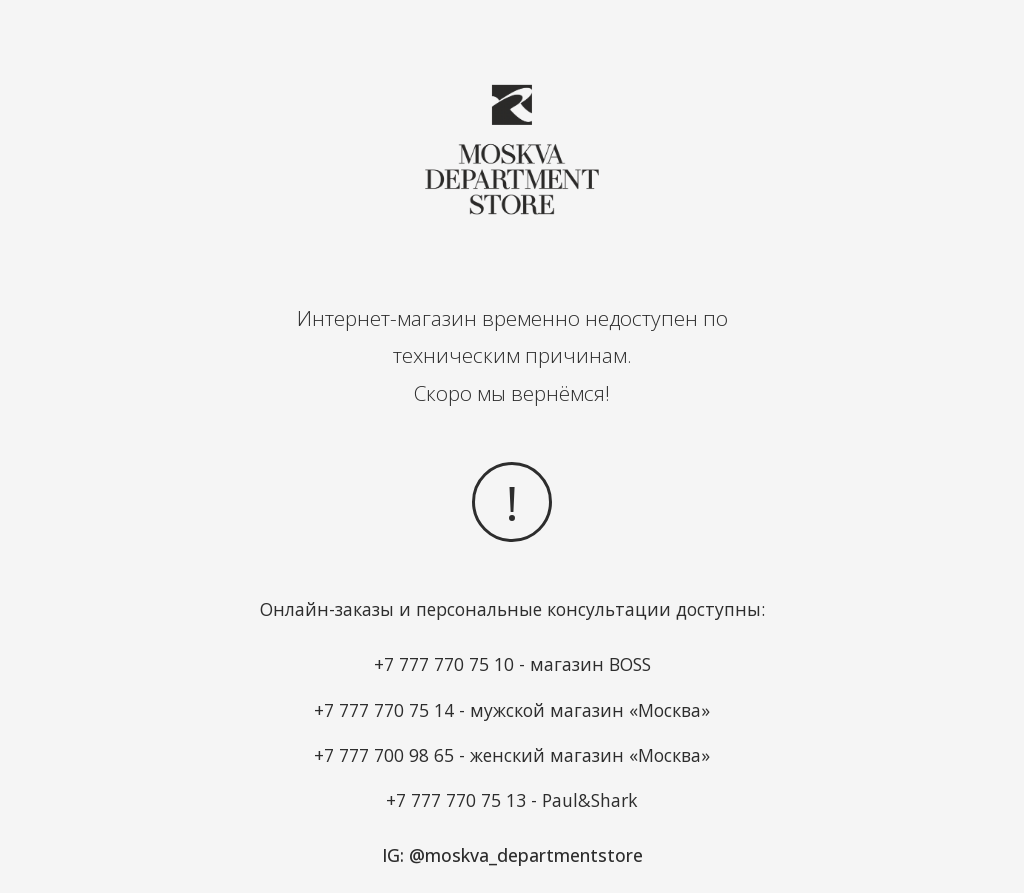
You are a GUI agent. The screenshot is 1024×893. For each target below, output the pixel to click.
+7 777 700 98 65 (384, 755)
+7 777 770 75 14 (384, 710)
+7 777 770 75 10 (444, 664)
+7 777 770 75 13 (456, 800)
